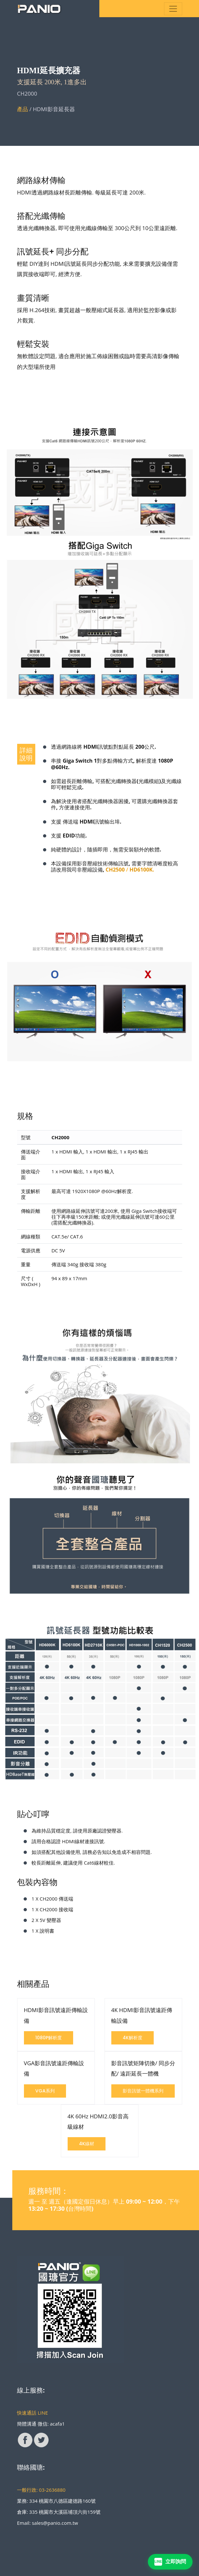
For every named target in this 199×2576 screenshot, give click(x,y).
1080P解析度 (48, 2037)
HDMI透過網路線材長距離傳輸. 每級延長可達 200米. (81, 192)
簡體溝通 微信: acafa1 (41, 2424)
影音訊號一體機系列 (143, 2091)
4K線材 (86, 2143)
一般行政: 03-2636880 (41, 2490)
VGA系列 (45, 2091)
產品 (22, 109)
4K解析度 (132, 2037)
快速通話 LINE (32, 2412)
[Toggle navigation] (173, 8)
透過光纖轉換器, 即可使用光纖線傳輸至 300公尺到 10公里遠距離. (97, 228)
